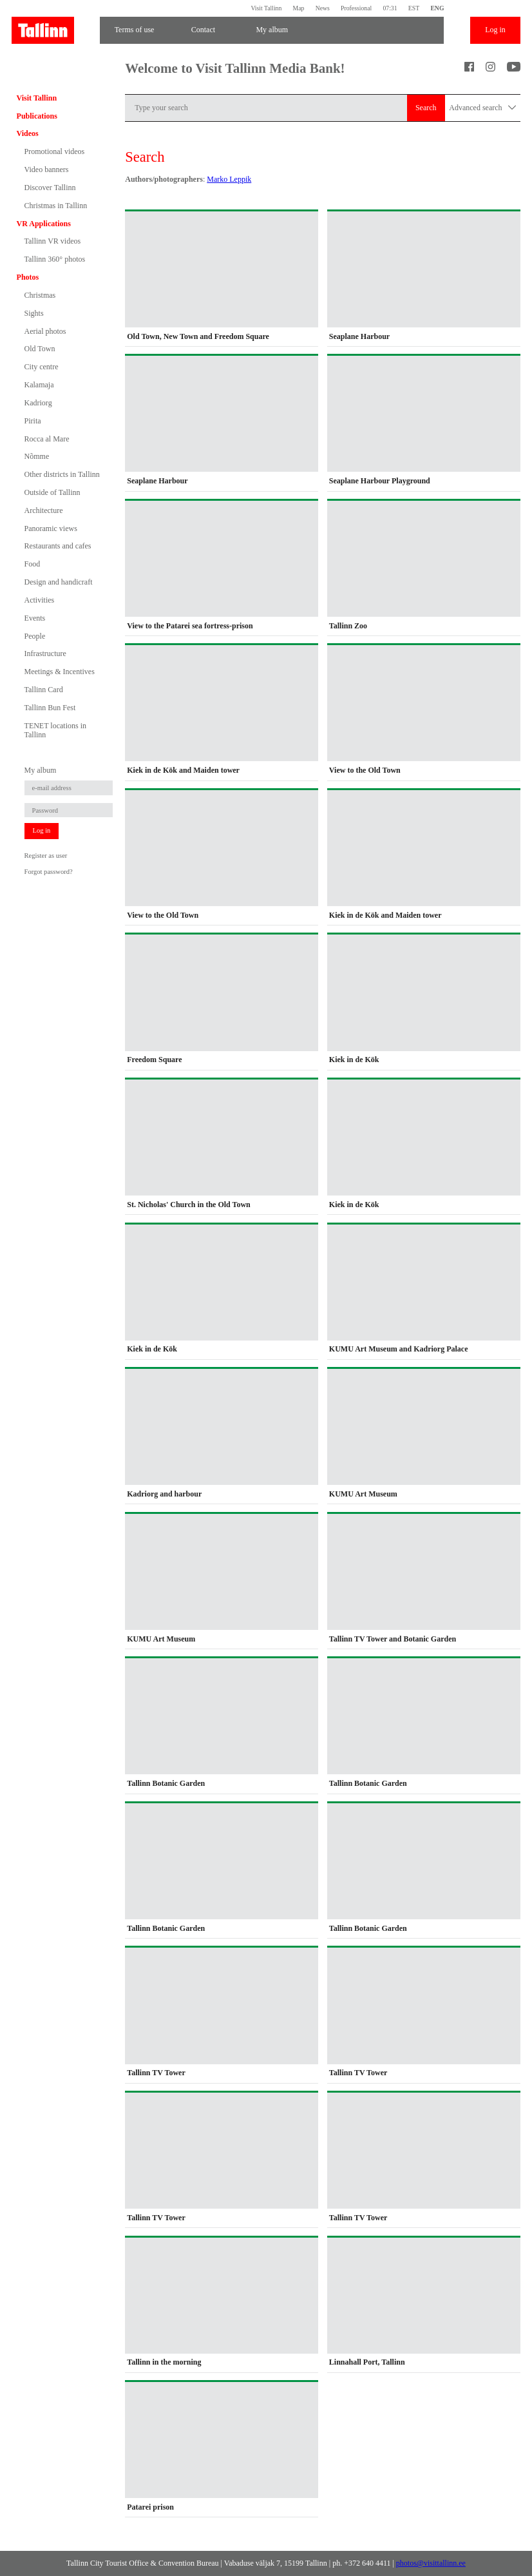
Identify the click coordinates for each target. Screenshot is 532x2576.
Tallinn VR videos (52, 241)
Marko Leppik (229, 179)
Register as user (46, 855)
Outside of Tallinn (52, 492)
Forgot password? (48, 871)
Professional (356, 8)
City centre (41, 366)
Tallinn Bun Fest (50, 707)
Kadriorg (38, 402)
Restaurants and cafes (57, 545)
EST (413, 8)
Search (426, 107)
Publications (37, 116)
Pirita (32, 420)
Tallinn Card (43, 689)
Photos (28, 277)
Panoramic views (50, 528)
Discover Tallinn (50, 187)
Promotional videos (54, 151)
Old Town (39, 348)
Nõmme (37, 456)
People (35, 636)
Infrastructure (45, 653)
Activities (39, 600)
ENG (437, 8)
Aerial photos (45, 331)
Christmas (40, 295)
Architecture (43, 510)
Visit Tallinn (266, 8)
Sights (34, 313)
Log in (495, 29)
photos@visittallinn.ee (431, 2563)
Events (35, 618)
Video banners (46, 169)
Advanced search (482, 108)
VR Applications (44, 223)
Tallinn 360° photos (55, 259)
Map (299, 8)
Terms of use (135, 29)
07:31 (390, 8)
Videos (28, 133)
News (323, 8)
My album (272, 29)
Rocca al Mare (47, 438)
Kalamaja (39, 384)
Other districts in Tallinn (62, 474)
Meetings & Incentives (59, 671)
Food (32, 563)
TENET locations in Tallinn (55, 730)
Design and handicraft (58, 581)
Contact (203, 29)
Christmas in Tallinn (56, 205)
